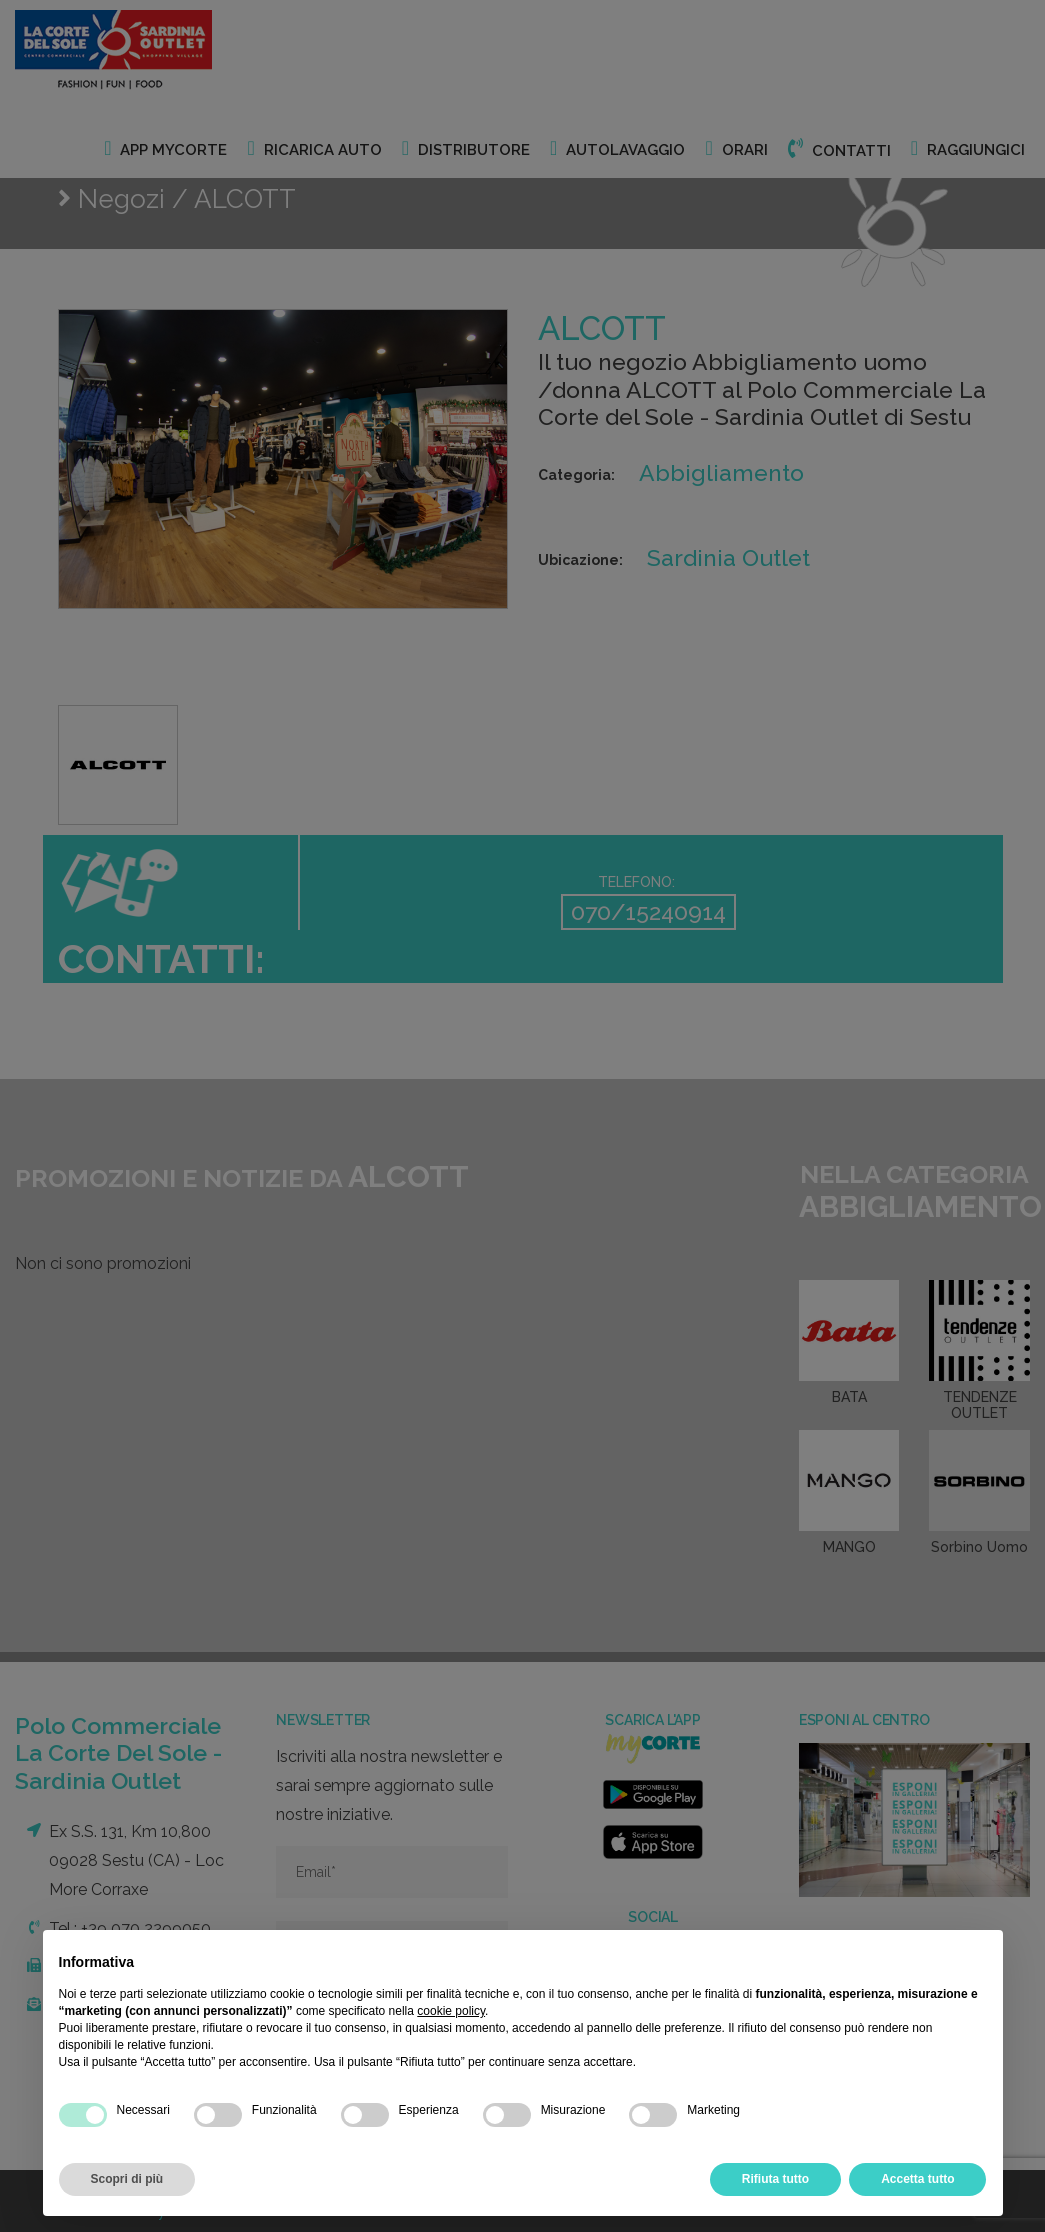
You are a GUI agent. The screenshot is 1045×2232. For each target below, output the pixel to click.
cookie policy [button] (451, 2011)
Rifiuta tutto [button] (775, 2179)
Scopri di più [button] (127, 2179)
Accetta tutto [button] (917, 2179)
